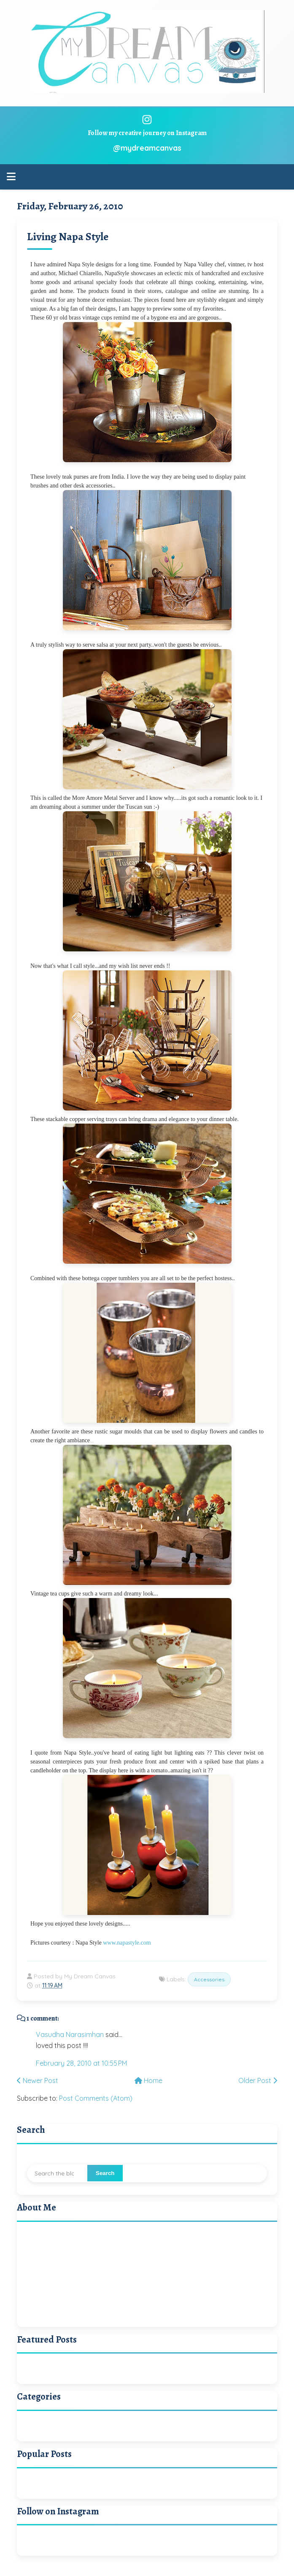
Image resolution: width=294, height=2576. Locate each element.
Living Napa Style (67, 236)
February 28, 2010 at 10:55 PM (81, 2063)
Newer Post (37, 2080)
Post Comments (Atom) (95, 2098)
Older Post (257, 2080)
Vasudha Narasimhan (70, 2034)
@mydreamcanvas (147, 148)
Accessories (209, 1979)
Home (148, 2080)
